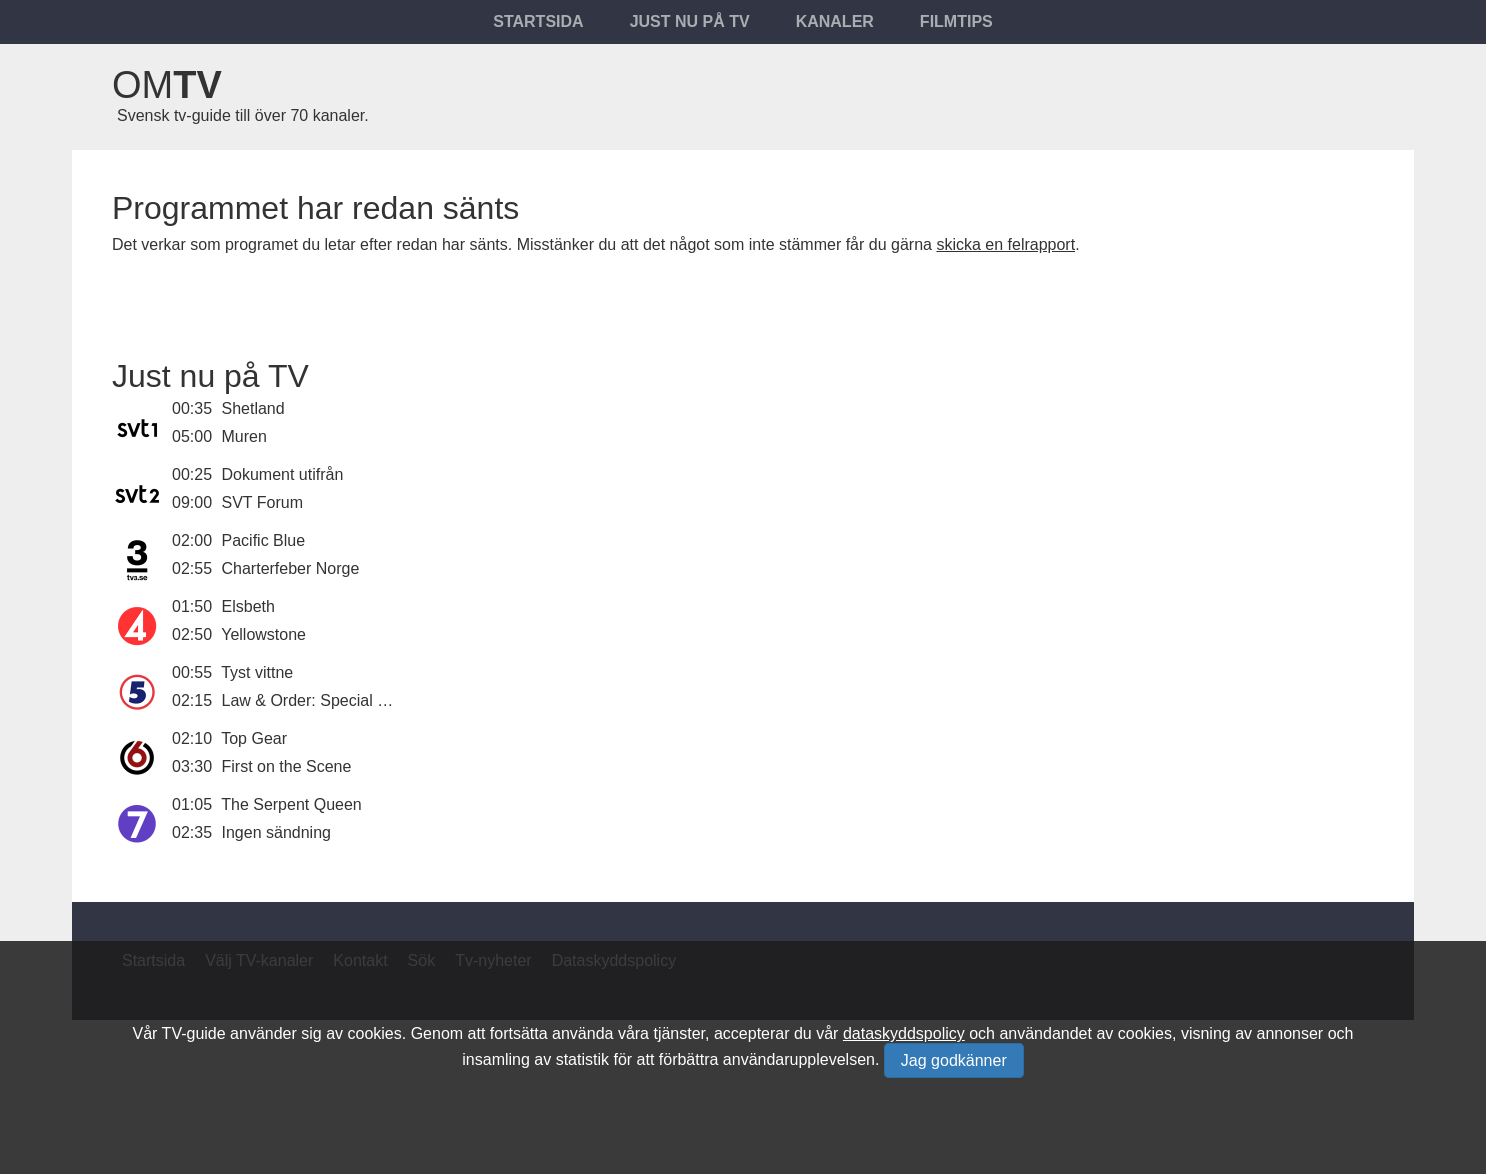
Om (167, 85)
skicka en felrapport (1005, 244)
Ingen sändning (276, 832)
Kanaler (835, 21)
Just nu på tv (690, 21)
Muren (244, 436)
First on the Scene (287, 766)
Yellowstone (263, 634)
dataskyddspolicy (904, 1033)
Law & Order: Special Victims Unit (342, 700)
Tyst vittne (257, 672)
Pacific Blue (264, 540)
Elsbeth (248, 606)
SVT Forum (263, 502)
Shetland (253, 408)
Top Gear (254, 738)
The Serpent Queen (291, 804)
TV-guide (194, 1033)
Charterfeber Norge (291, 568)
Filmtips (956, 21)
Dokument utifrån (283, 474)
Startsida (538, 21)
